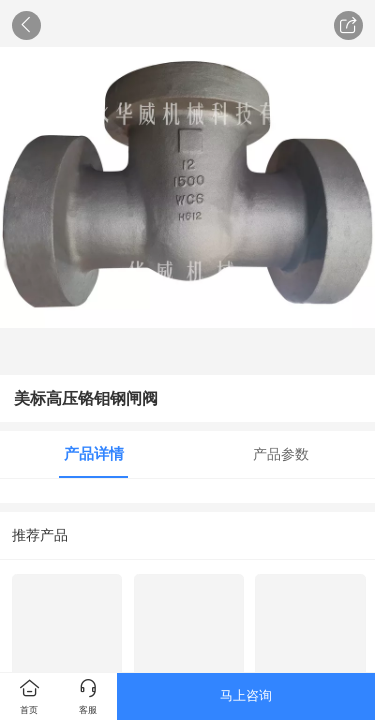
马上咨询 (246, 695)
